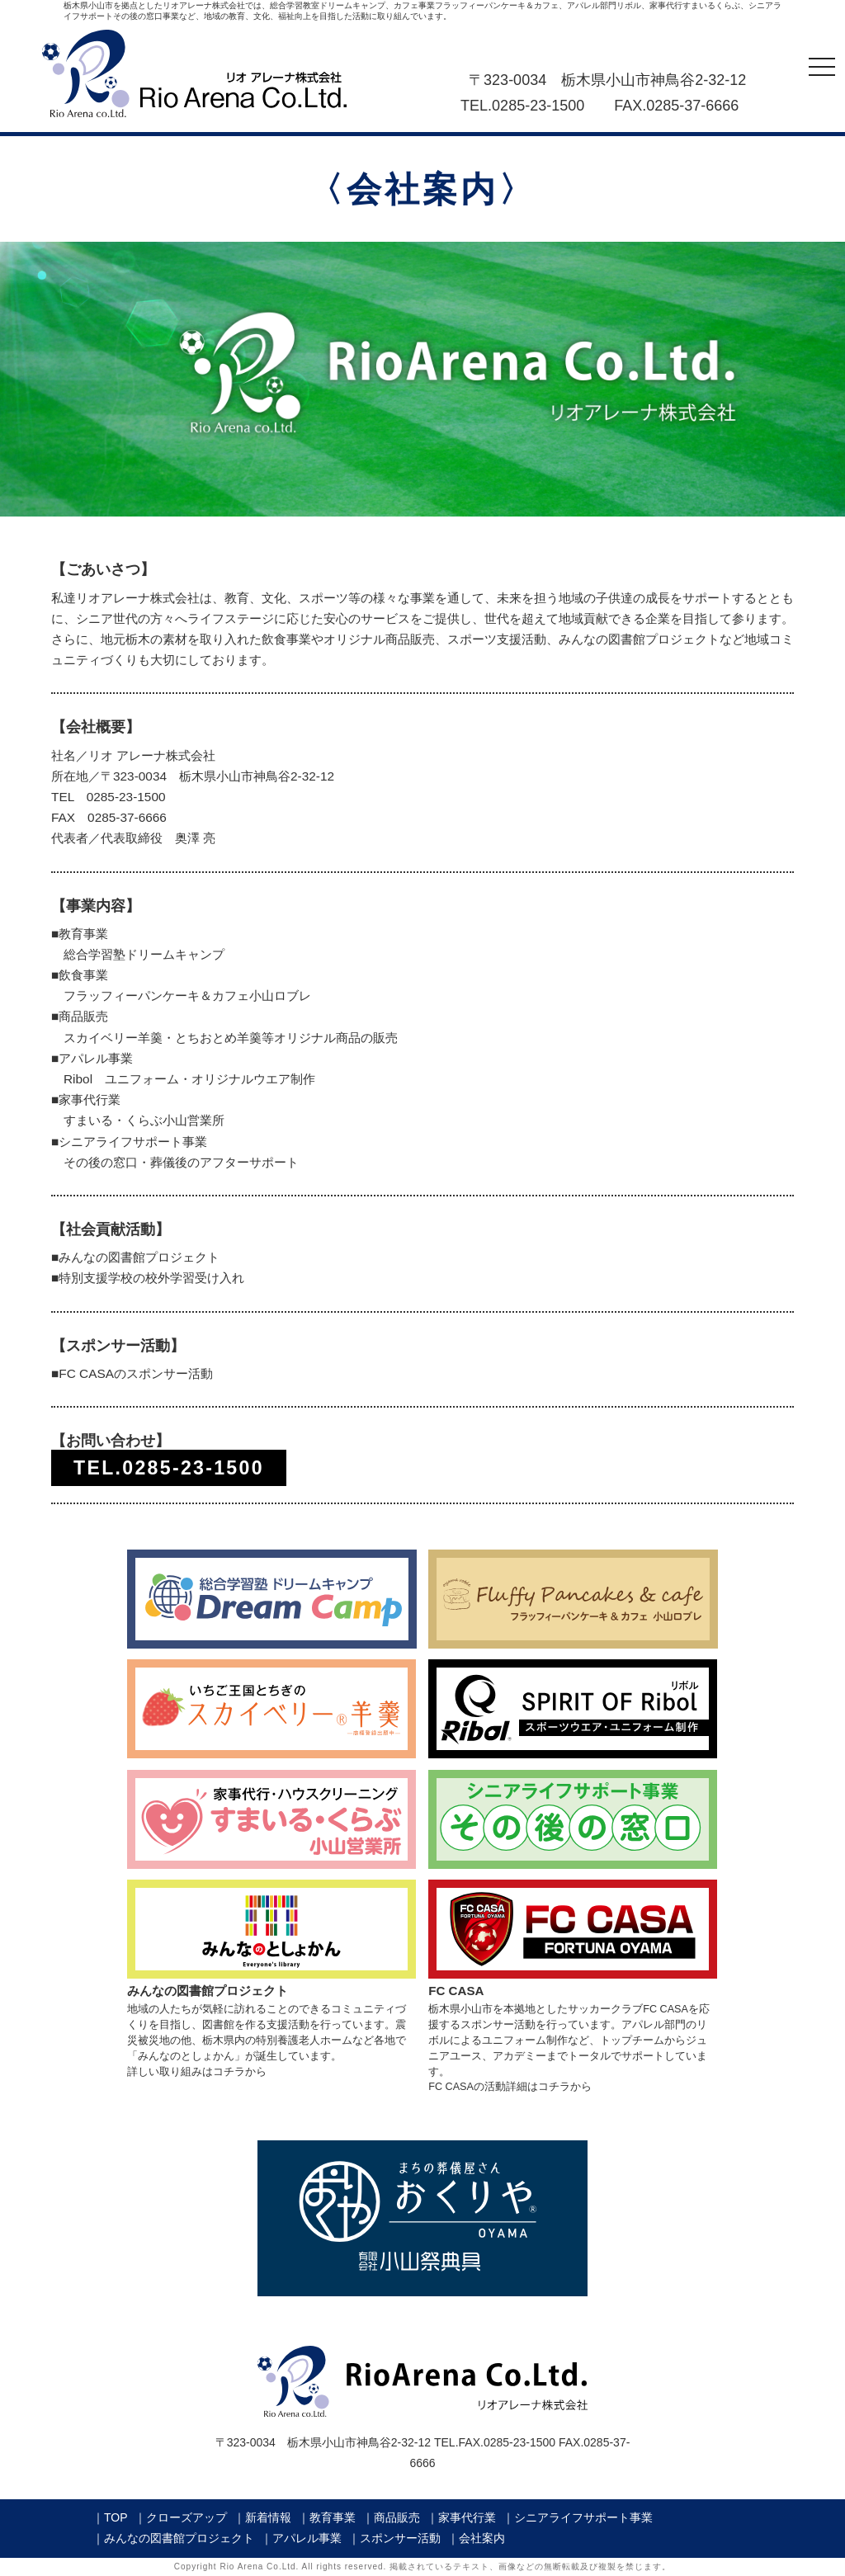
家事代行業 (467, 2517)
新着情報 (268, 2517)
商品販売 (397, 2517)
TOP (116, 2517)
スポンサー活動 (400, 2538)
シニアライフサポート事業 (583, 2517)
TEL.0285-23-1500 (168, 1468)
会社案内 (482, 2538)
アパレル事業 (307, 2538)
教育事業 (332, 2517)
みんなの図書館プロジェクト (179, 2538)
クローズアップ (186, 2517)
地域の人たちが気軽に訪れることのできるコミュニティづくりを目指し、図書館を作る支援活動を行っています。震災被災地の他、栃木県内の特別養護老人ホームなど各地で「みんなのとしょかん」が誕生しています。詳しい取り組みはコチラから (271, 2024)
